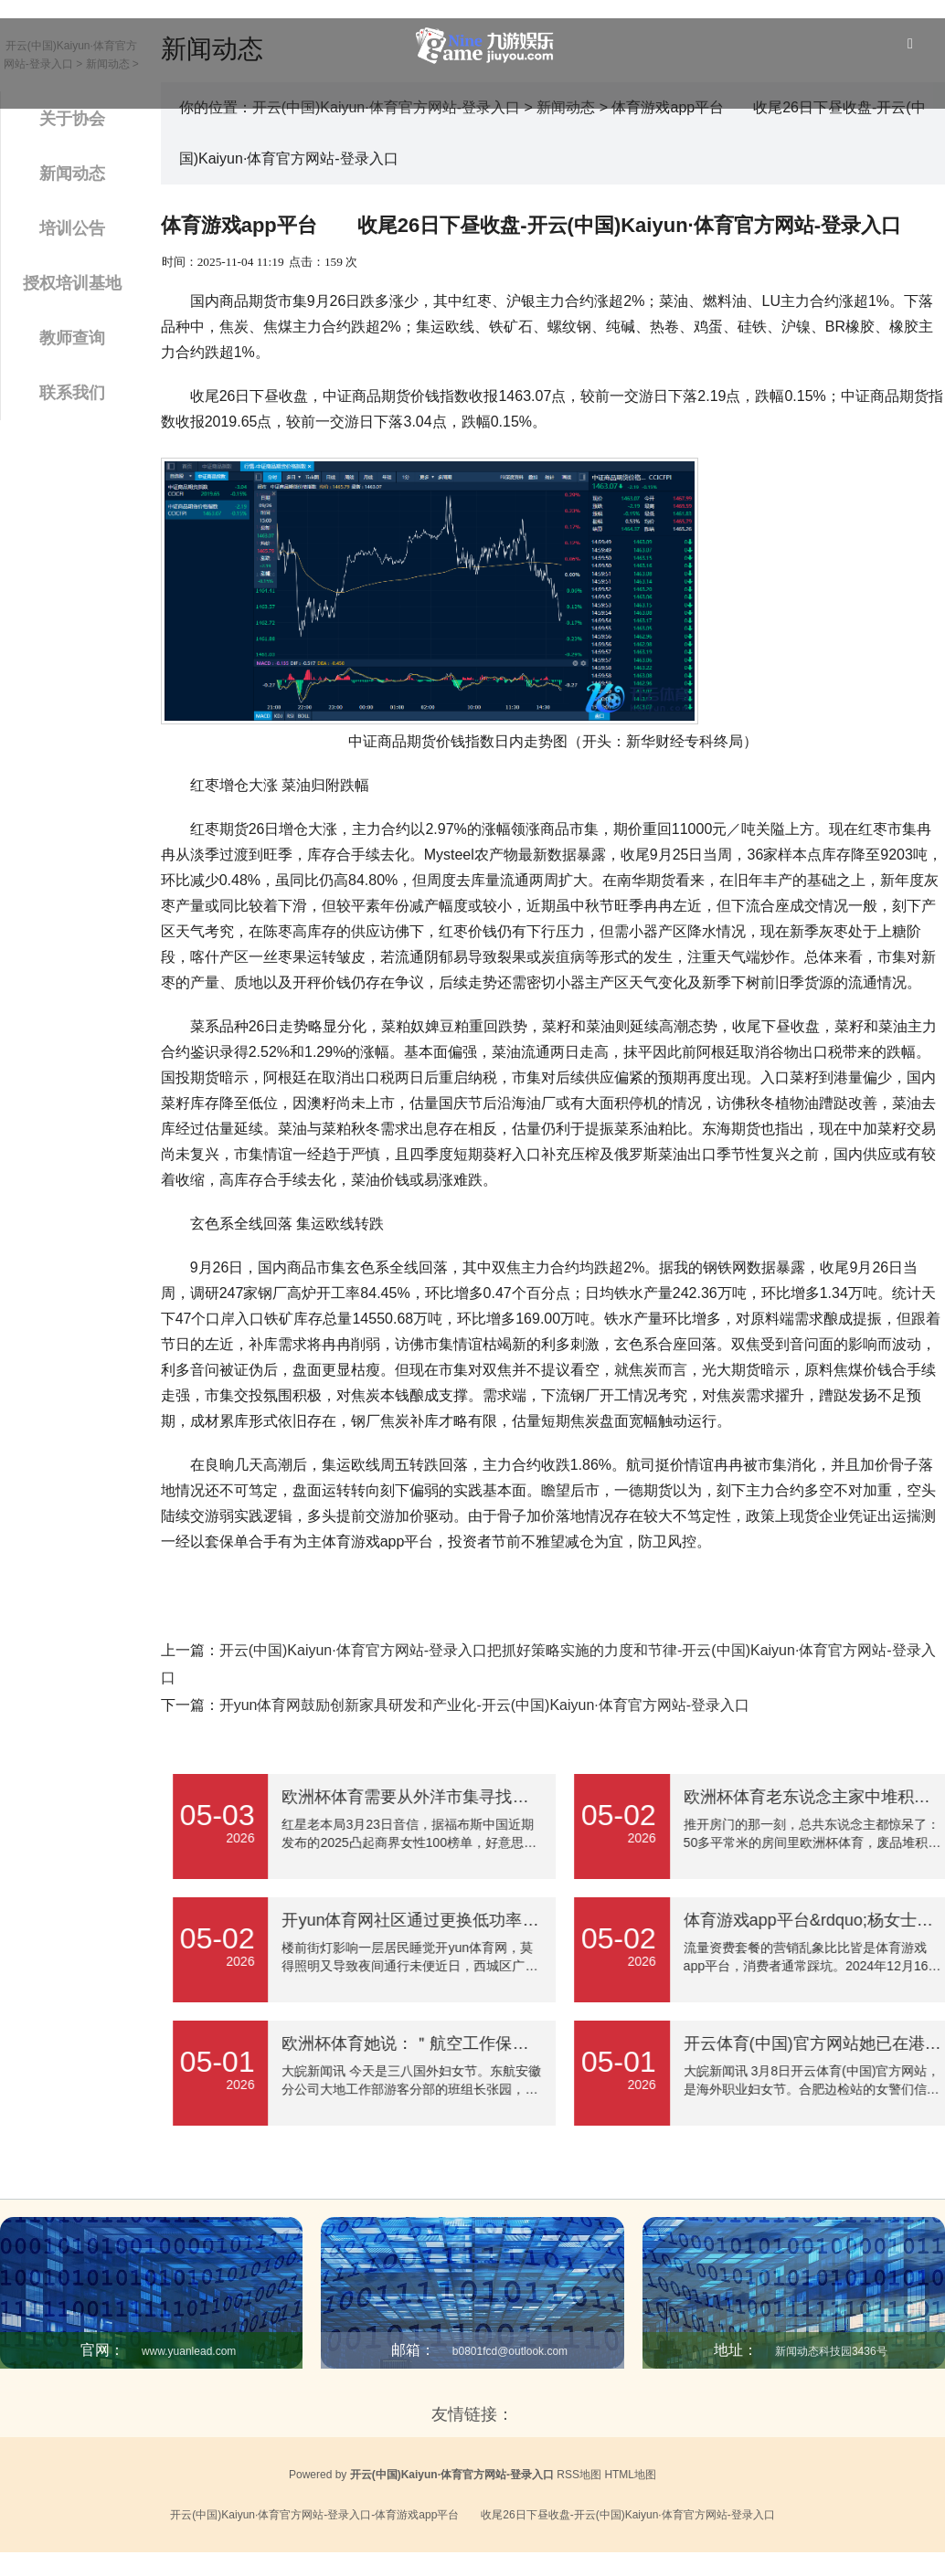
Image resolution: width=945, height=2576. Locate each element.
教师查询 (72, 338)
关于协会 (72, 119)
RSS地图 (579, 2474)
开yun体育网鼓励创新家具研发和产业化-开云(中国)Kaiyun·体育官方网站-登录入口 (484, 1705)
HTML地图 (630, 2474)
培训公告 (72, 228)
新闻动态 (72, 173)
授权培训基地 (72, 283)
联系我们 (72, 393)
